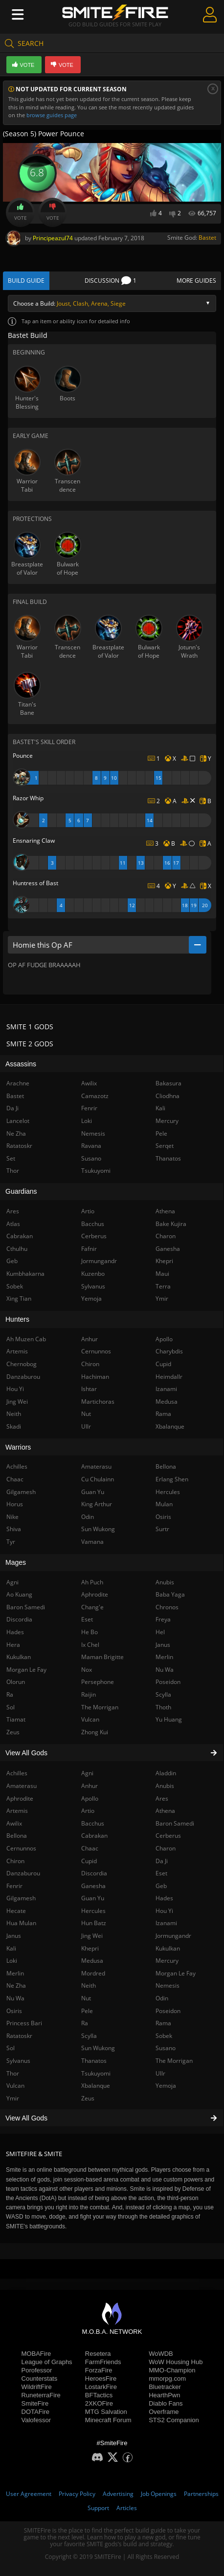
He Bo (89, 1632)
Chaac (89, 1848)
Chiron (90, 1364)
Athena (165, 1811)
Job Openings (159, 2494)
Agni (87, 1773)
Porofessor (37, 2370)
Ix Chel (90, 1645)
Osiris (163, 1517)
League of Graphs (47, 2362)
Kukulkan (168, 1948)
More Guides (196, 280)
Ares (162, 1798)
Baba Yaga (170, 1594)
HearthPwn (164, 2395)
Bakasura (168, 1083)
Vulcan (90, 1719)
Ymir (162, 1298)
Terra (163, 1286)
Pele (87, 2011)
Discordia (94, 1873)
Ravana (91, 1146)
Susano (166, 2048)
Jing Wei (92, 1936)
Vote (20, 212)
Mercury (167, 1960)
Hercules (93, 1911)
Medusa (92, 1960)
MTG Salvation (106, 2411)
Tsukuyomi (96, 2073)
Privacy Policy (77, 2494)
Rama (163, 2023)
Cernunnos (96, 1351)
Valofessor (36, 2420)
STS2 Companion (174, 2420)
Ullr (160, 2073)
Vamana (92, 1541)
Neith (88, 1985)
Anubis (165, 1786)
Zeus (87, 2098)
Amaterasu (96, 1466)
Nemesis (167, 1985)
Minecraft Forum (108, 2420)
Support (98, 2508)
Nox (86, 1669)
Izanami (166, 1923)
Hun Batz (93, 1923)
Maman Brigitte (102, 1657)
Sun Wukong (98, 2048)
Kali (160, 1108)
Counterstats (40, 2378)
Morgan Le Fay (176, 1973)
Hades (164, 1898)
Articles (126, 2508)
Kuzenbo (93, 1273)
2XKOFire (99, 2403)
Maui (162, 1273)
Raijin (88, 1694)
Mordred (93, 1973)
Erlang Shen (172, 1479)
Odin (162, 1998)
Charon (166, 1848)
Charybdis (169, 1351)
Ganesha (93, 1886)
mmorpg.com (167, 2378)
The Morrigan (174, 2061)
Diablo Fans (165, 2403)
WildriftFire (37, 2386)
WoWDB (161, 2353)
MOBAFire (36, 2353)
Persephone (97, 1682)
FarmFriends (103, 2362)
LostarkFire (101, 2386)
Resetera (98, 2353)
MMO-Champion (172, 2370)
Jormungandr (173, 1936)
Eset (161, 1873)
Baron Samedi (175, 1823)
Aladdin (166, 1773)
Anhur (89, 1786)
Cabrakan (94, 1835)
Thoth (163, 1707)
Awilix (89, 1083)
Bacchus (92, 1823)
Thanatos (94, 2061)
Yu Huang (169, 1719)
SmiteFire (35, 2403)
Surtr (162, 1529)
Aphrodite (94, 1594)
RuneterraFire (41, 2395)
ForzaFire (98, 2370)
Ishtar (89, 1389)
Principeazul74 (53, 238)
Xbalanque (95, 2085)
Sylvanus (93, 1286)
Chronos (167, 1607)
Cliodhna (167, 1096)
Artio (87, 1811)
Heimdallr (169, 1376)
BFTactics (98, 2395)
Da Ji (162, 1861)
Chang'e (92, 1607)
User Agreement (28, 2494)
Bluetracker (165, 2386)
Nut (86, 1998)
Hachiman (95, 1376)
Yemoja (166, 2085)
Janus (163, 1645)
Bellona (166, 1466)
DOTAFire (36, 2411)
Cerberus (168, 1835)
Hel (160, 1632)
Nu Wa (165, 1669)
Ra (84, 2023)
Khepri (90, 1948)
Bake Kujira (171, 1224)
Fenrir (89, 1108)
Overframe (164, 2411)
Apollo (89, 1798)
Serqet (165, 1146)
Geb (161, 1886)
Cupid (89, 1861)
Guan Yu (92, 1898)
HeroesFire (100, 2378)
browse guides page (51, 115)
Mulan (164, 1504)
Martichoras (97, 1401)
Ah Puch (92, 1582)
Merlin (164, 1657)
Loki (86, 1121)
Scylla (89, 2036)
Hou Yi (164, 1911)
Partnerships (201, 2494)
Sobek (164, 2036)
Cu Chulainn (97, 1479)
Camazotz (95, 1096)
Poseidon (168, 2011)
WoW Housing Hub (175, 2362)
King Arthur (96, 1504)
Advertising (118, 2494)
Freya (163, 1619)
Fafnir (89, 1249)
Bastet (207, 237)
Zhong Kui (94, 1732)
